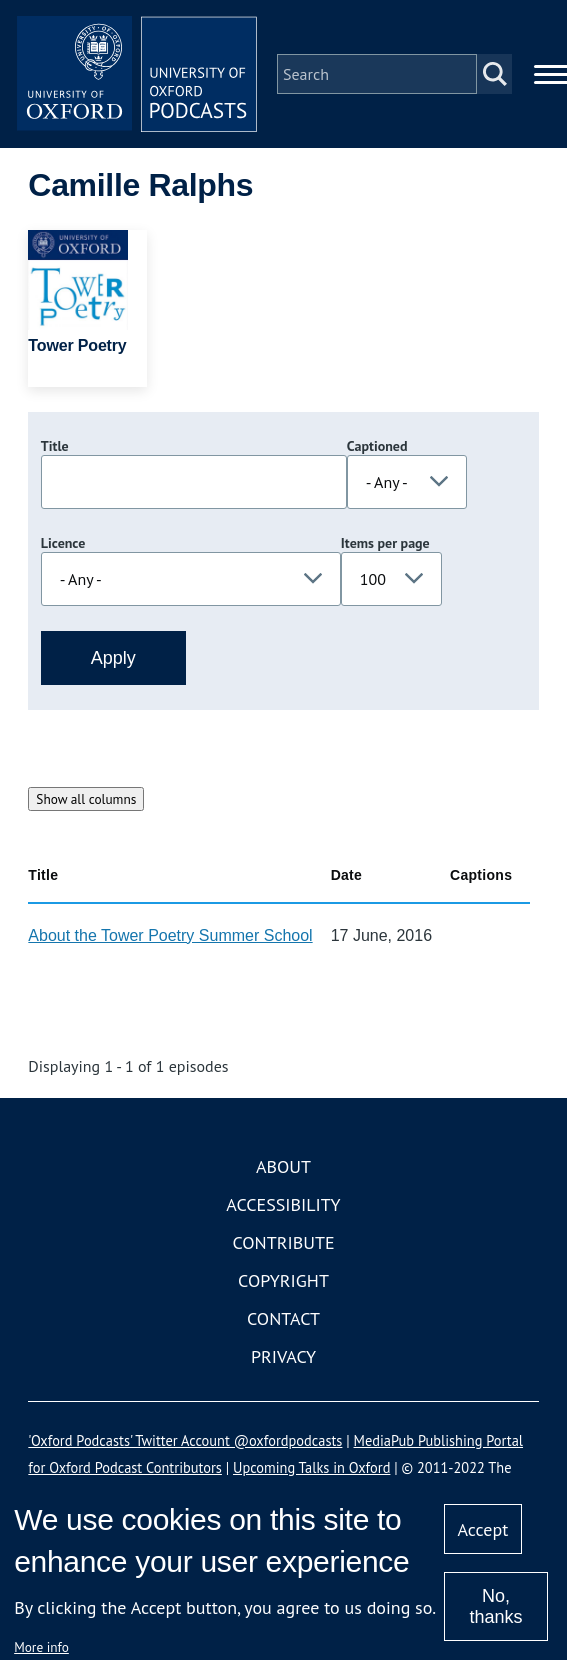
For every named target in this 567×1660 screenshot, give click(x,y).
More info (41, 1647)
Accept (483, 1529)
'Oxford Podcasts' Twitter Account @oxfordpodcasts (185, 1440)
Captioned (377, 446)
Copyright (283, 1280)
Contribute (283, 1242)
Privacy (283, 1356)
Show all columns (86, 799)
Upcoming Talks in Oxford (311, 1467)
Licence (63, 543)
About (283, 1166)
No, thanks (495, 1606)
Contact (283, 1318)
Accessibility (283, 1204)
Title (55, 446)
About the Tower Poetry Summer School (170, 935)
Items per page (385, 543)
